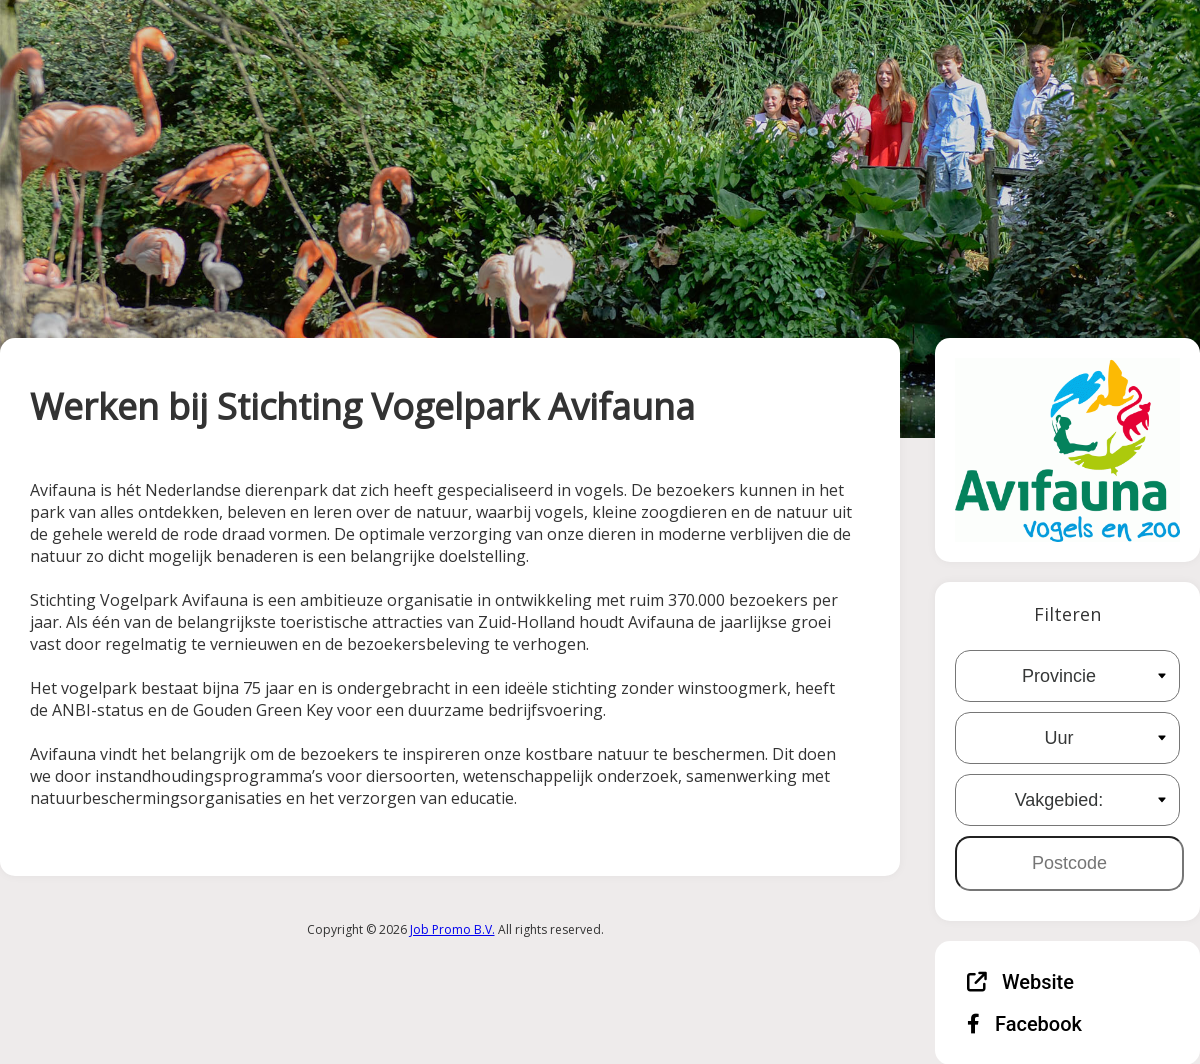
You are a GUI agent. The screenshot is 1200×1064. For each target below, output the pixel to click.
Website (1020, 982)
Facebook (1024, 1024)
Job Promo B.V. (452, 929)
